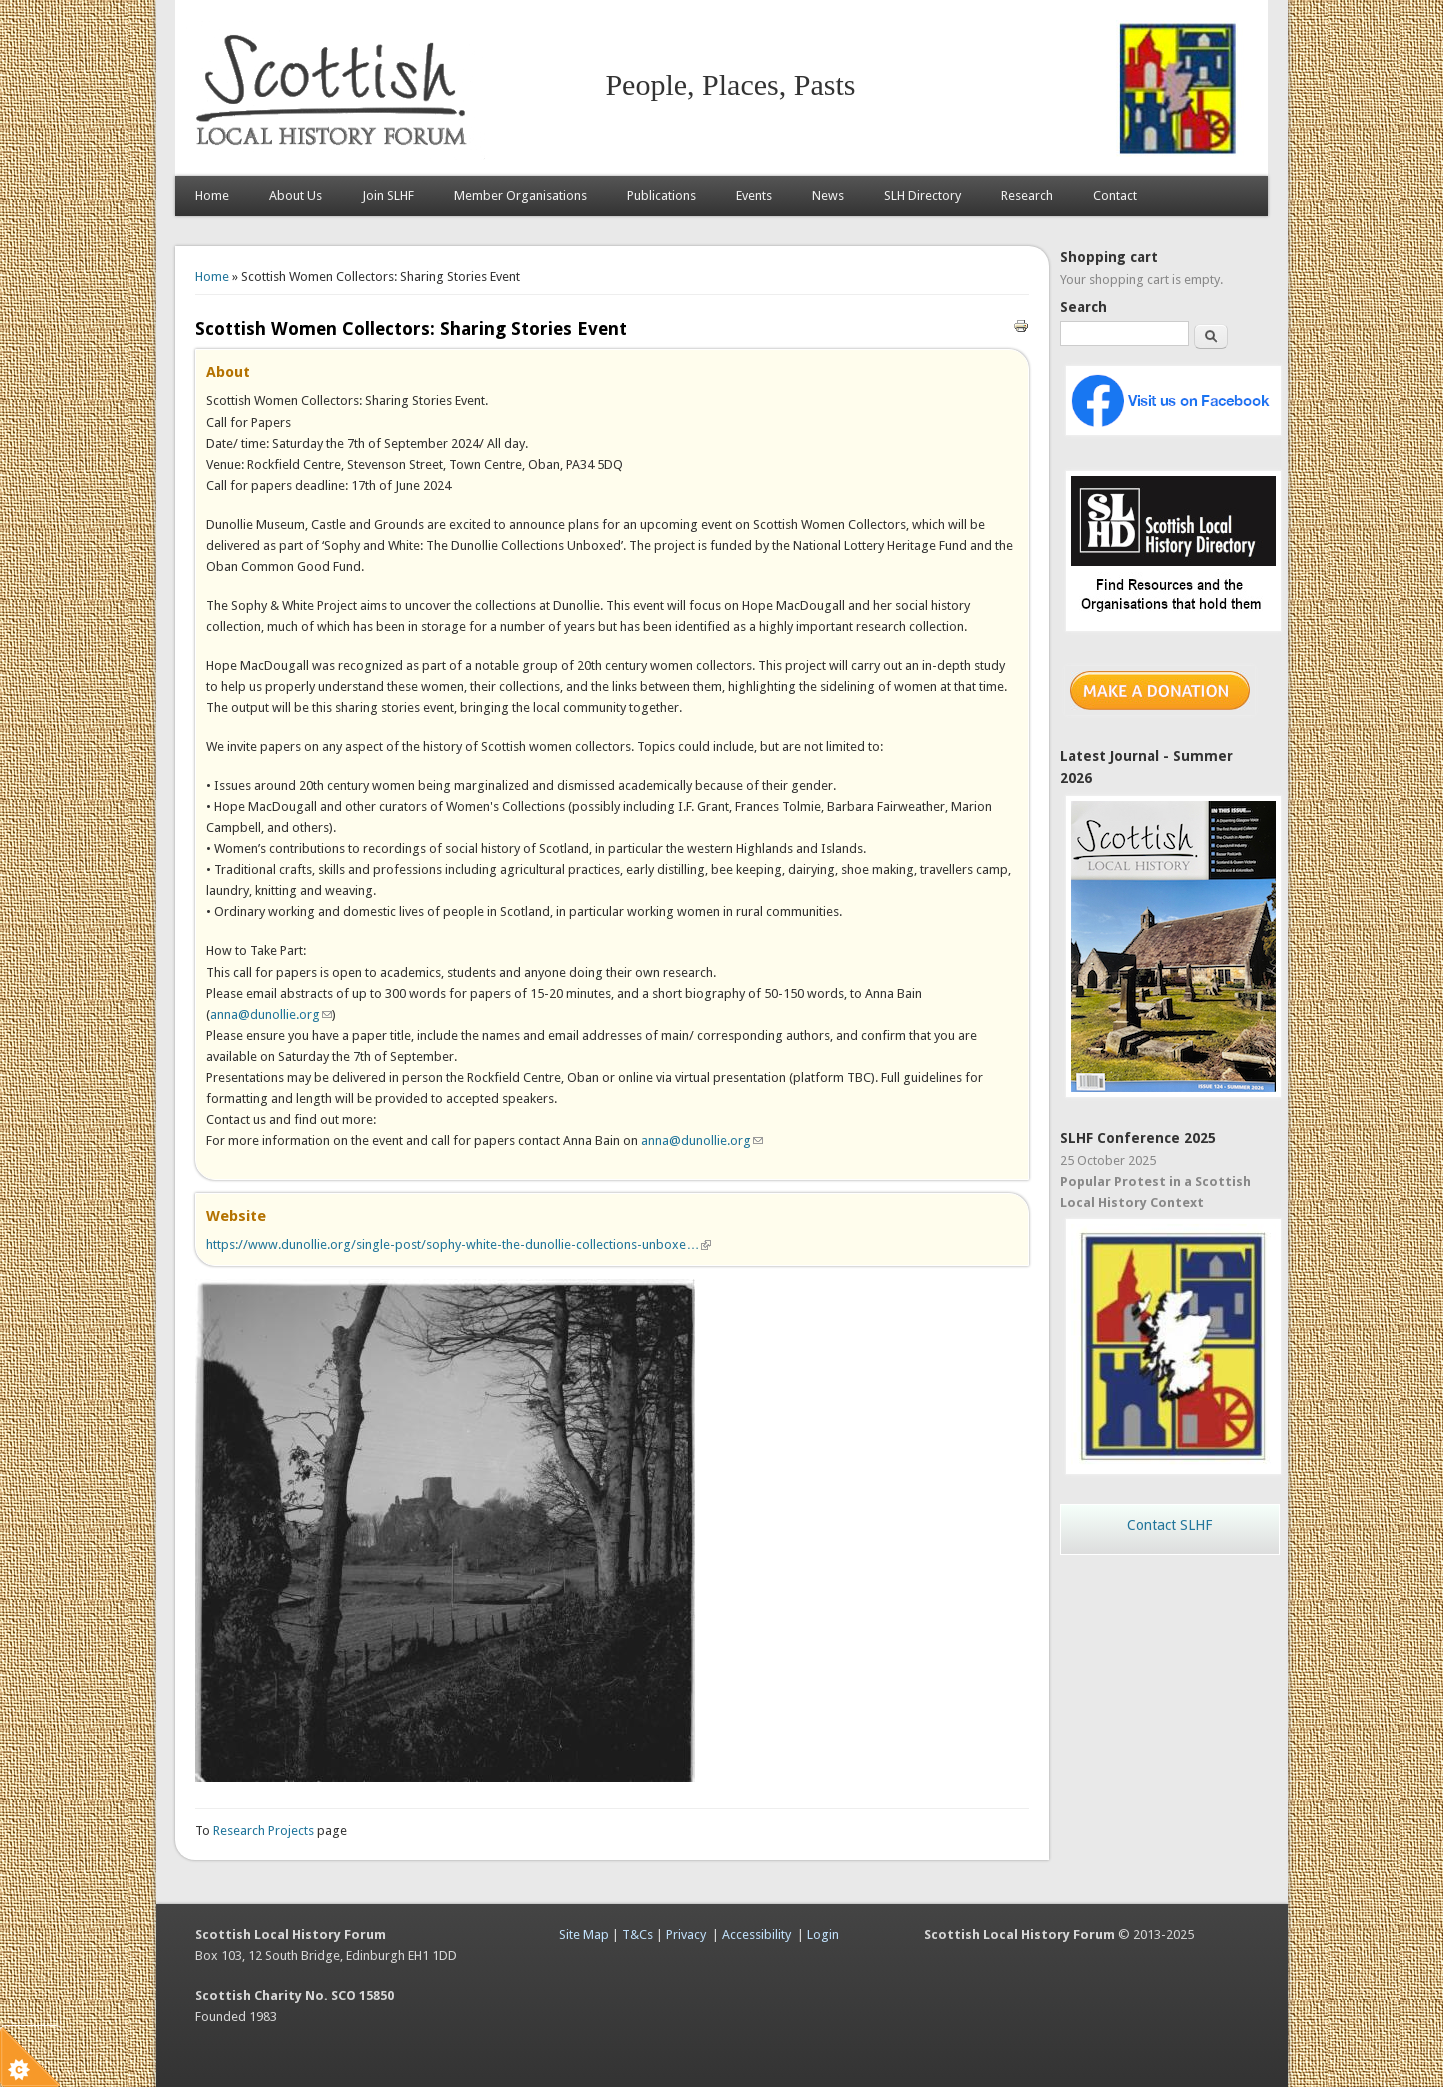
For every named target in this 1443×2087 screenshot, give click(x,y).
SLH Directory (922, 195)
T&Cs (637, 1934)
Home (212, 195)
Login (823, 1934)
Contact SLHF (1169, 1525)
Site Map (584, 1934)
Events (754, 195)
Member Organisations (520, 195)
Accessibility (756, 1934)
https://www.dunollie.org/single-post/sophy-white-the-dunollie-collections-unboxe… (458, 1244)
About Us (295, 195)
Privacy (686, 1934)
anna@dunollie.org (271, 1014)
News (828, 195)
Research (1027, 195)
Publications (661, 195)
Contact (1115, 195)
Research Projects (263, 1830)
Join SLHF (388, 195)
